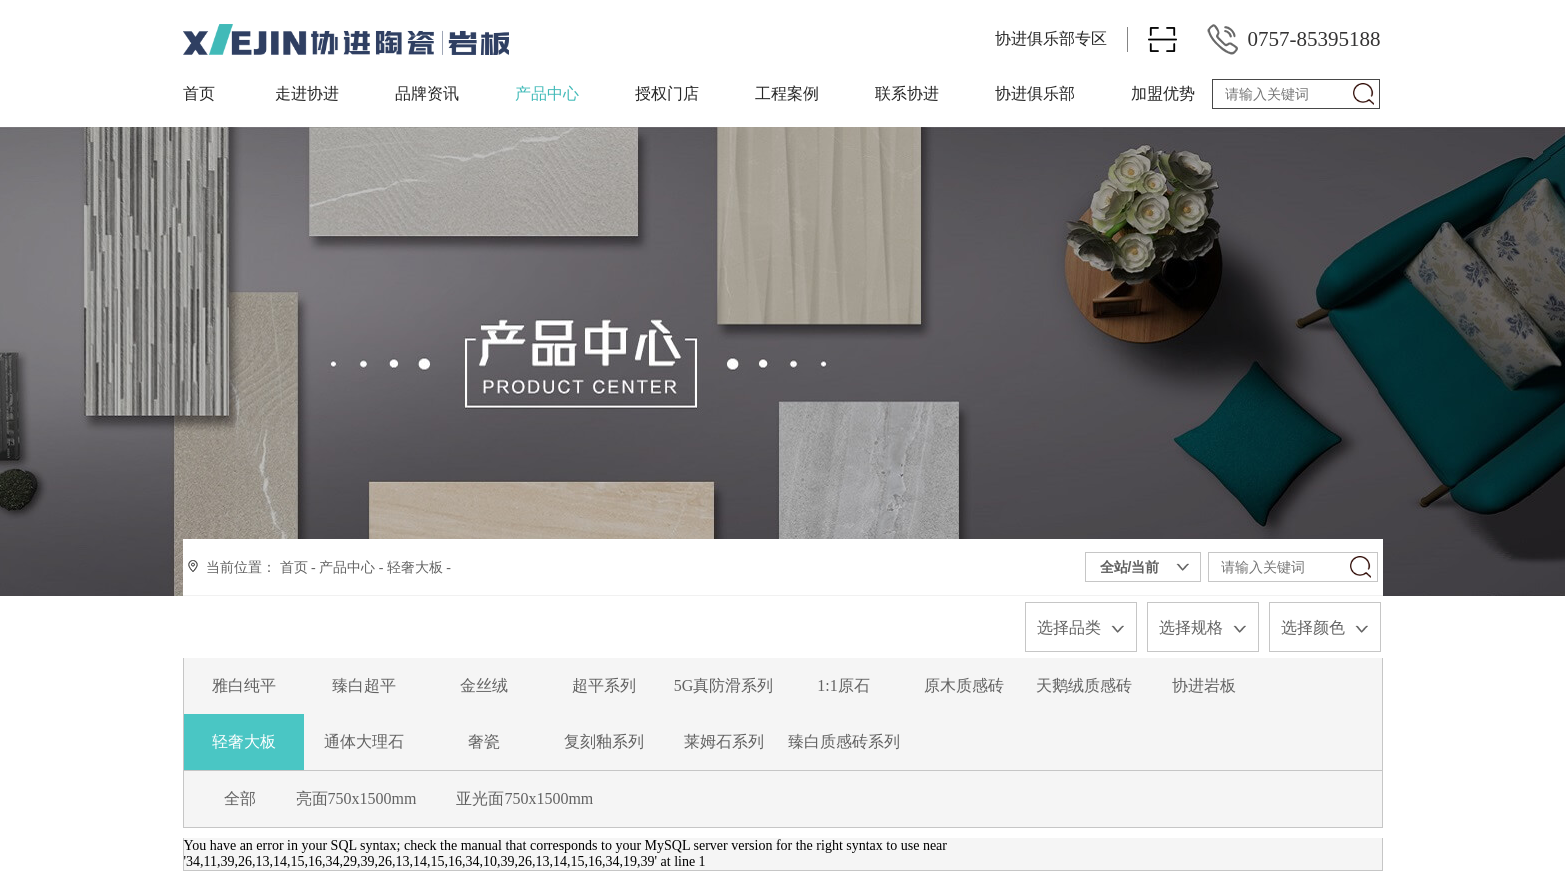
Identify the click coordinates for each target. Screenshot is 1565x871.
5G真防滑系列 (724, 685)
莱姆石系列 (724, 741)
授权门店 (667, 93)
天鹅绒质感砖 (1084, 685)
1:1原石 (843, 685)
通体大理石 (364, 741)
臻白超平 (364, 685)
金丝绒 (484, 685)
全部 (240, 798)
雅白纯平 (244, 685)
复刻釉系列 (604, 741)
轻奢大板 (415, 567)
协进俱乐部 (1035, 93)
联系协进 (907, 93)
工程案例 (787, 93)
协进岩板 (1204, 685)
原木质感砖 (964, 685)
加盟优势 (1163, 93)
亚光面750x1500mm (524, 798)
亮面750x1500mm (356, 798)
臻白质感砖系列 (844, 741)
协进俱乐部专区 (1051, 38)
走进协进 (307, 93)
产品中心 (547, 93)
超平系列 (604, 685)
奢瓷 (484, 741)
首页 (199, 93)
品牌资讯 (427, 93)
